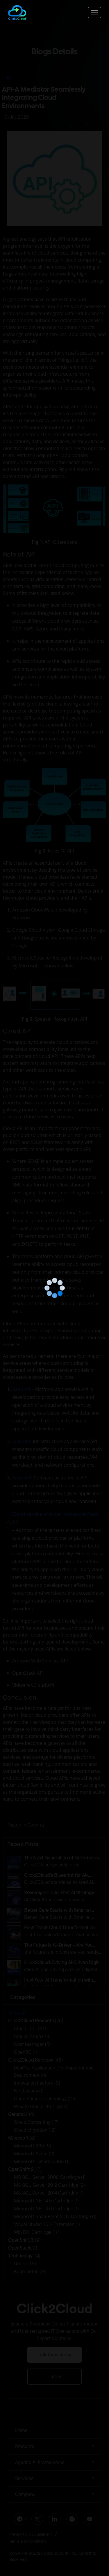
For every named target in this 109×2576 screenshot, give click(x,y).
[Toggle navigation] (94, 12)
